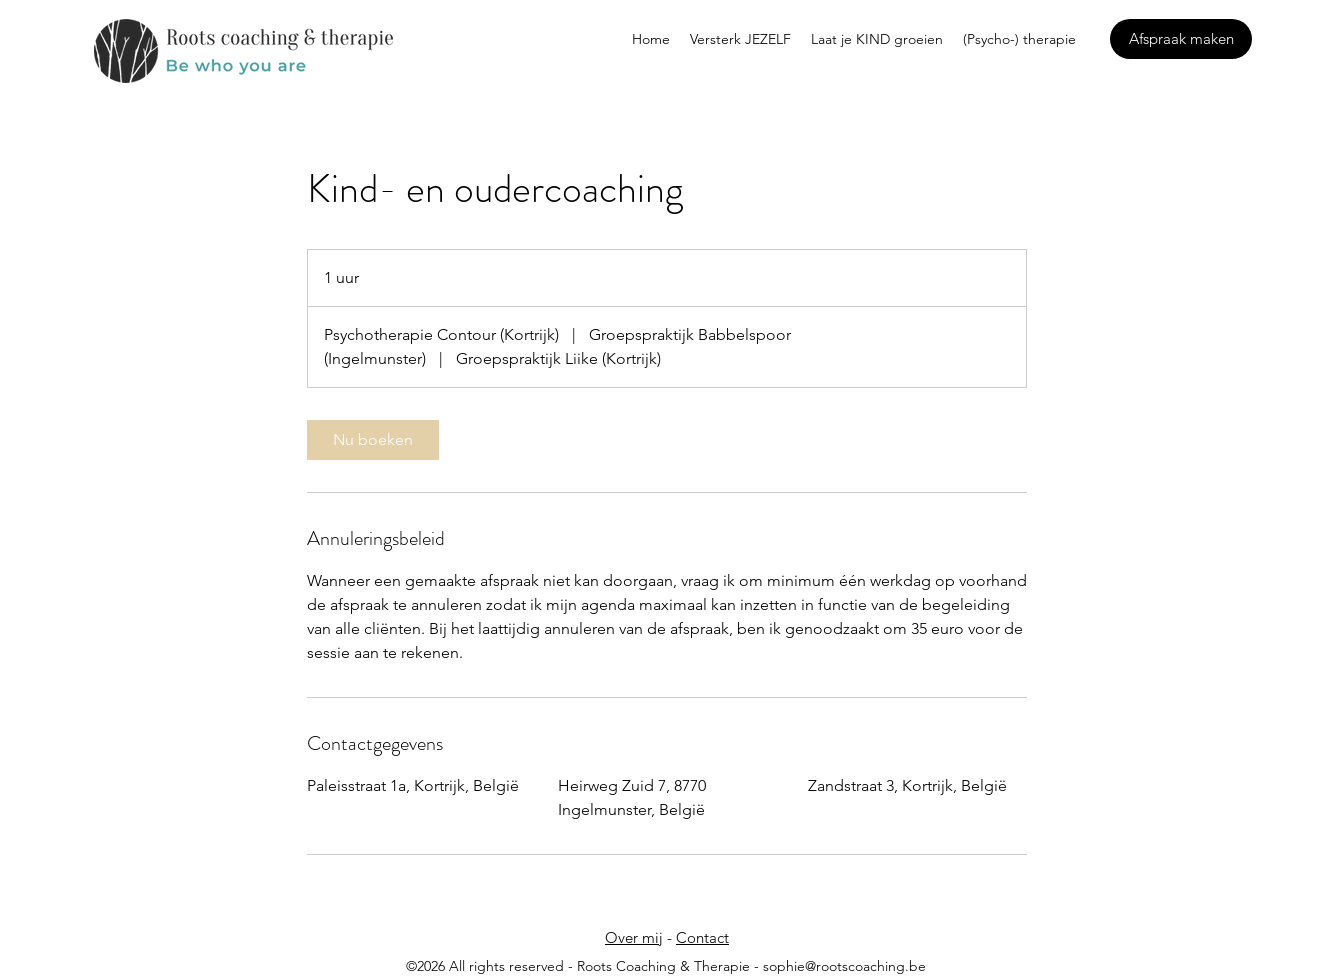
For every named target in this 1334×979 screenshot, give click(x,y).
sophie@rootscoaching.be (844, 966)
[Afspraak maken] (1181, 39)
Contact (702, 937)
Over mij (634, 937)
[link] (373, 440)
